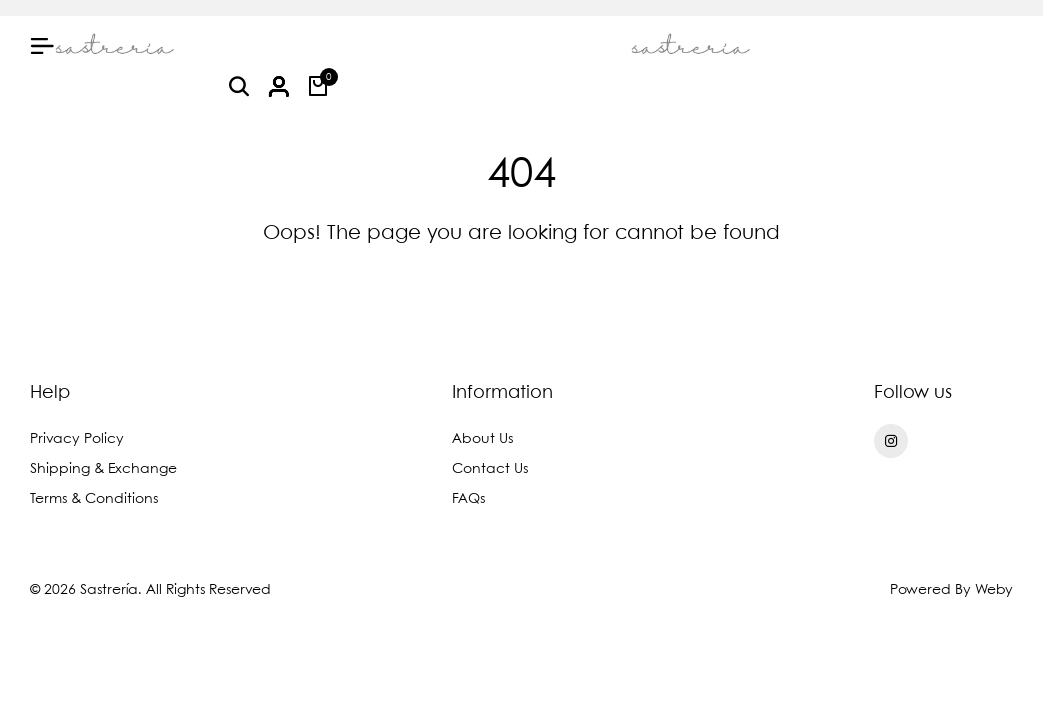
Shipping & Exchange (103, 469)
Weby (994, 590)
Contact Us (490, 469)
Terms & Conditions (94, 499)
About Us (482, 439)
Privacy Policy (77, 439)
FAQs (468, 499)
